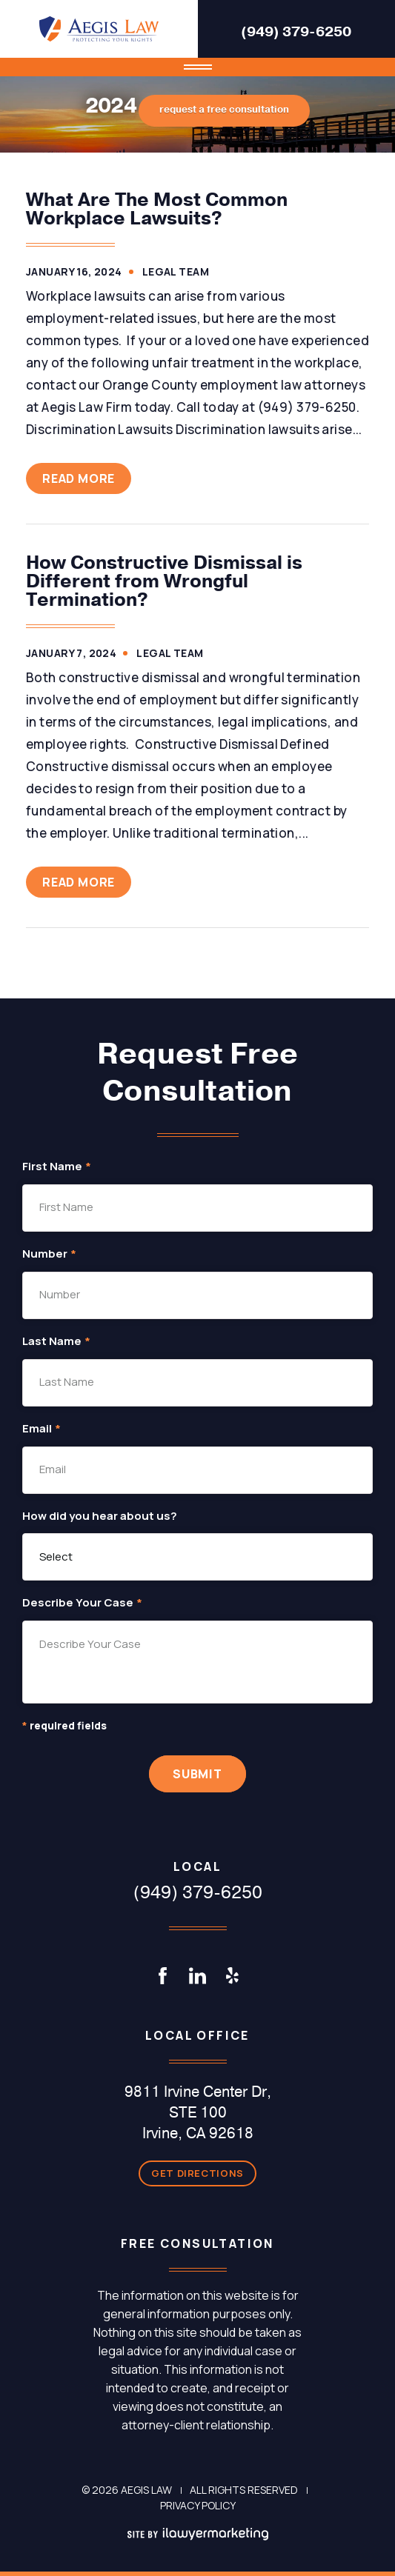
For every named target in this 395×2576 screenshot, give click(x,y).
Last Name (56, 1341)
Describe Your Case (82, 1603)
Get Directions (197, 2173)
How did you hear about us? (99, 1516)
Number (49, 1254)
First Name (56, 1167)
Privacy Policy (198, 2505)
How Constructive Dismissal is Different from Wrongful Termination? (164, 581)
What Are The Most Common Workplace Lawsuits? (157, 209)
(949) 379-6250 (296, 31)
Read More (78, 478)
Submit (197, 1774)
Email (41, 1429)
